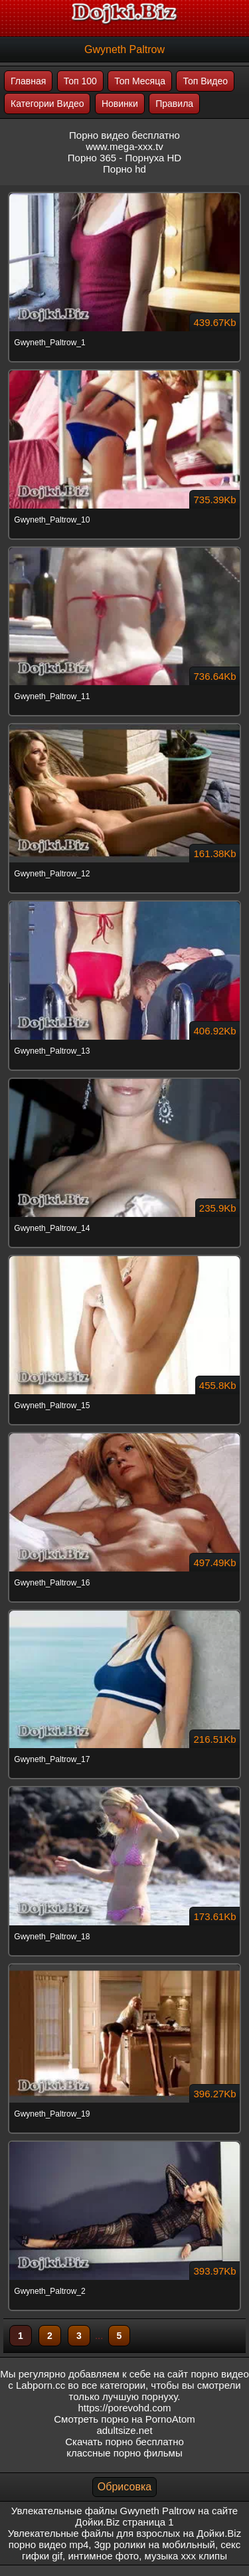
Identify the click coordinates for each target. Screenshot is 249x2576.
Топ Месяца (139, 81)
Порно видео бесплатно (124, 135)
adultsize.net (124, 2430)
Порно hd (124, 169)
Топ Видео (205, 81)
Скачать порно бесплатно (124, 2441)
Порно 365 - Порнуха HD (124, 157)
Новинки (120, 103)
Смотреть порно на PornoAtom (124, 2419)
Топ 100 (80, 81)
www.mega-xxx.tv (124, 146)
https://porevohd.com (124, 2407)
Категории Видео (47, 103)
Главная (28, 81)
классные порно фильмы (124, 2452)
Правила (174, 103)
